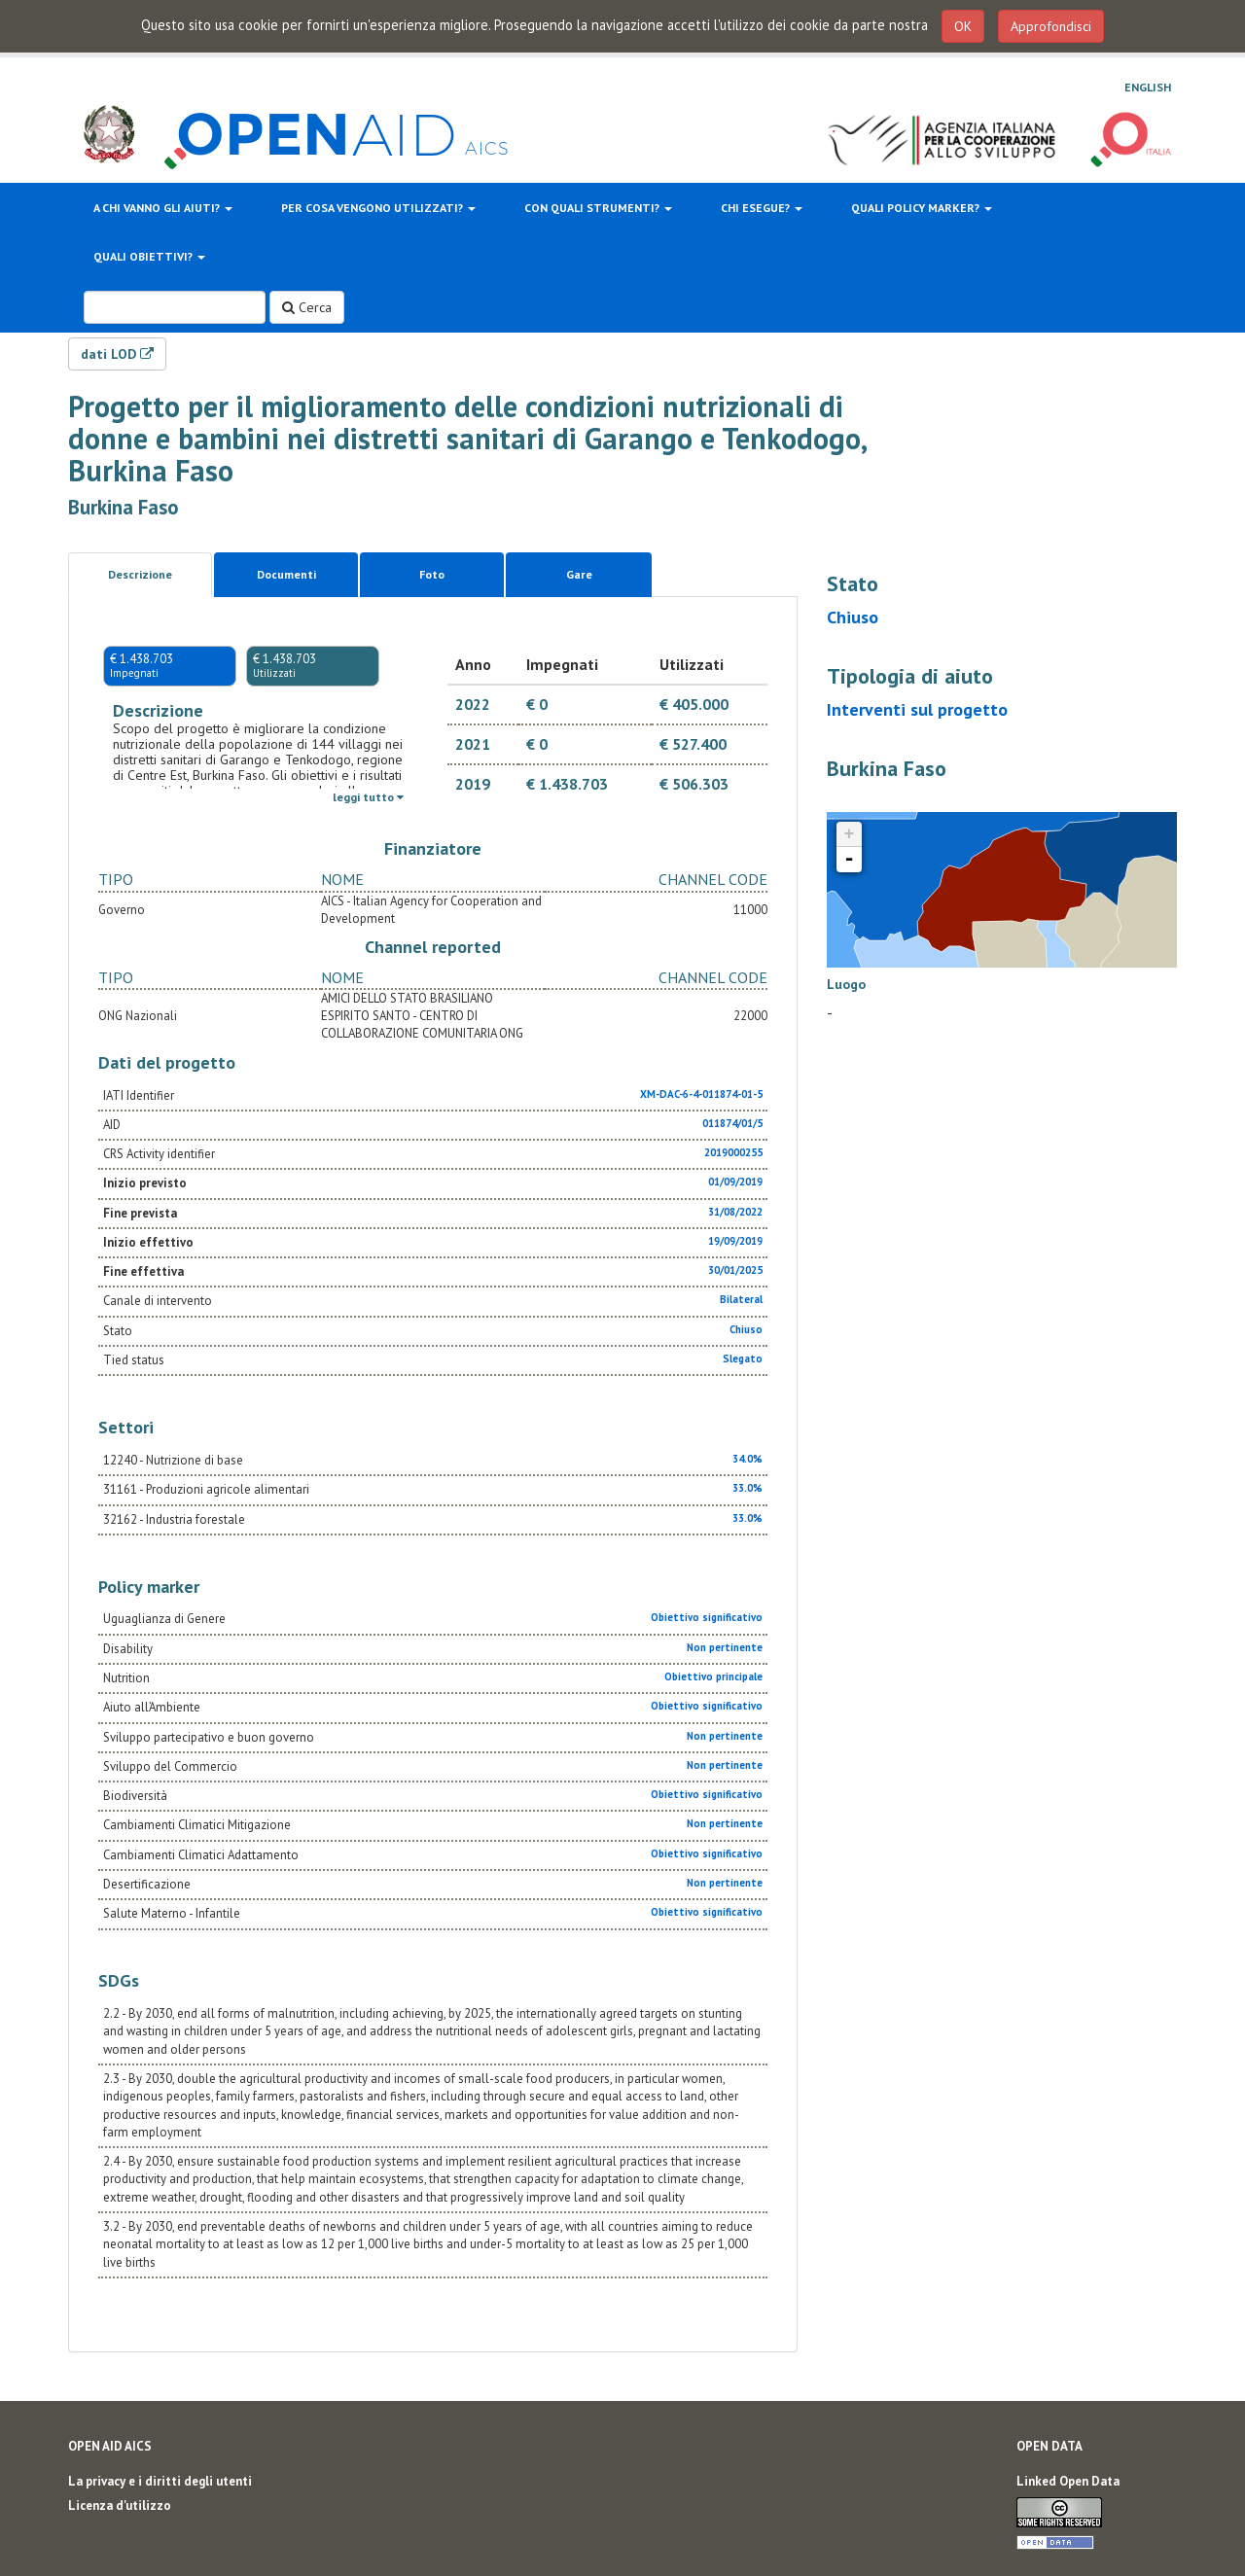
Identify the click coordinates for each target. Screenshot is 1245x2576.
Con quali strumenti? (598, 207)
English (1147, 87)
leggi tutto (368, 797)
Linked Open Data (1068, 2481)
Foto (432, 574)
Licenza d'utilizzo (119, 2505)
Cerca (307, 307)
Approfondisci (1051, 26)
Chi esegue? (761, 207)
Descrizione (140, 574)
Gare (579, 574)
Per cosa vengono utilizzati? (378, 207)
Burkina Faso (123, 507)
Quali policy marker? (921, 207)
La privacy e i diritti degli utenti (160, 2481)
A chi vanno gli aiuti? (162, 207)
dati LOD (117, 354)
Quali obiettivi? (149, 256)
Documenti (286, 574)
